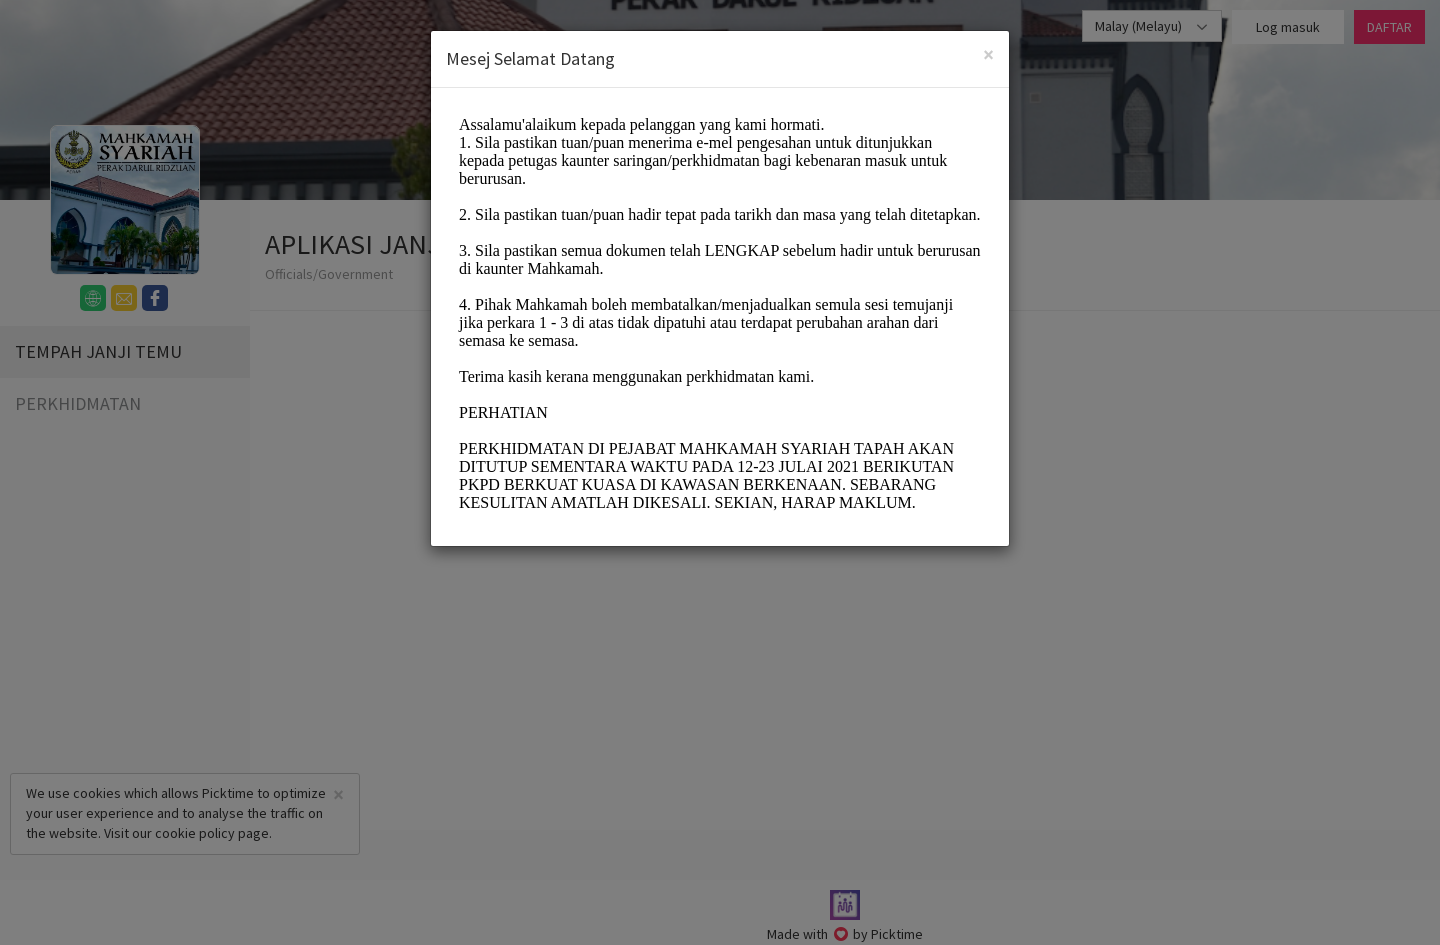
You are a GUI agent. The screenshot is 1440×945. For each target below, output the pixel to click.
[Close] (988, 54)
